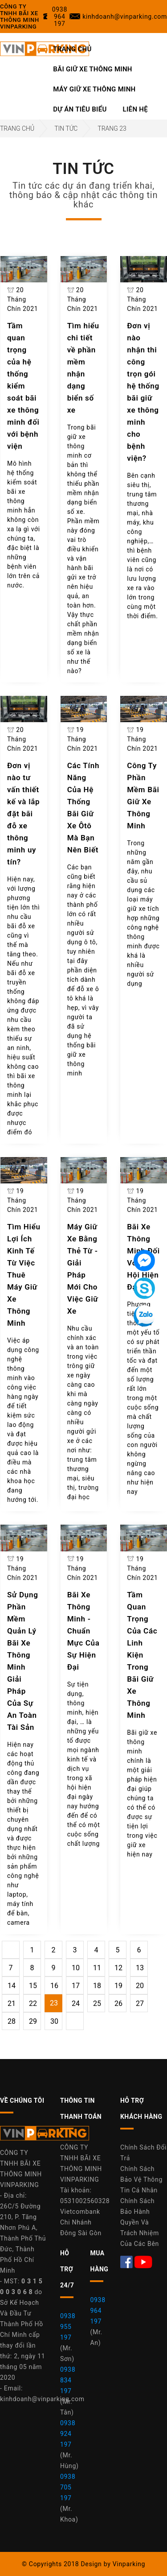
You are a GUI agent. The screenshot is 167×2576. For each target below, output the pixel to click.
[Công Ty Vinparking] (44, 2135)
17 (76, 1985)
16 (54, 1985)
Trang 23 (112, 128)
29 (33, 2021)
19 (118, 1985)
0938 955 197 (67, 2326)
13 (140, 1968)
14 (12, 1985)
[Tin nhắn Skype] (144, 1288)
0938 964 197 (97, 2310)
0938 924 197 (67, 2433)
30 (54, 2021)
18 (97, 1985)
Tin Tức (65, 128)
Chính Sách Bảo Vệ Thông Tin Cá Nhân (141, 2179)
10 (76, 1968)
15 (33, 1985)
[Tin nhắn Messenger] (144, 1260)
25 (97, 2003)
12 (118, 1968)
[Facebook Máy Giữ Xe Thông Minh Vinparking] (127, 2261)
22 (33, 2003)
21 (12, 2003)
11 (97, 1968)
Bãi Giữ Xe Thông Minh (92, 69)
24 (76, 2003)
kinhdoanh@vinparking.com (42, 2398)
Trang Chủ (72, 49)
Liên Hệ (135, 109)
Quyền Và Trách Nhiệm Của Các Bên (139, 2233)
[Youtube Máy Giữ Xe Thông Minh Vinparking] (143, 2261)
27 (140, 2003)
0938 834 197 (67, 2380)
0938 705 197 (67, 2487)
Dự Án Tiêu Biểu (79, 109)
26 (118, 2003)
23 (54, 2003)
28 (12, 2021)
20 (140, 1985)
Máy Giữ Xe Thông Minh (94, 89)
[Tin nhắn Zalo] (144, 1316)
